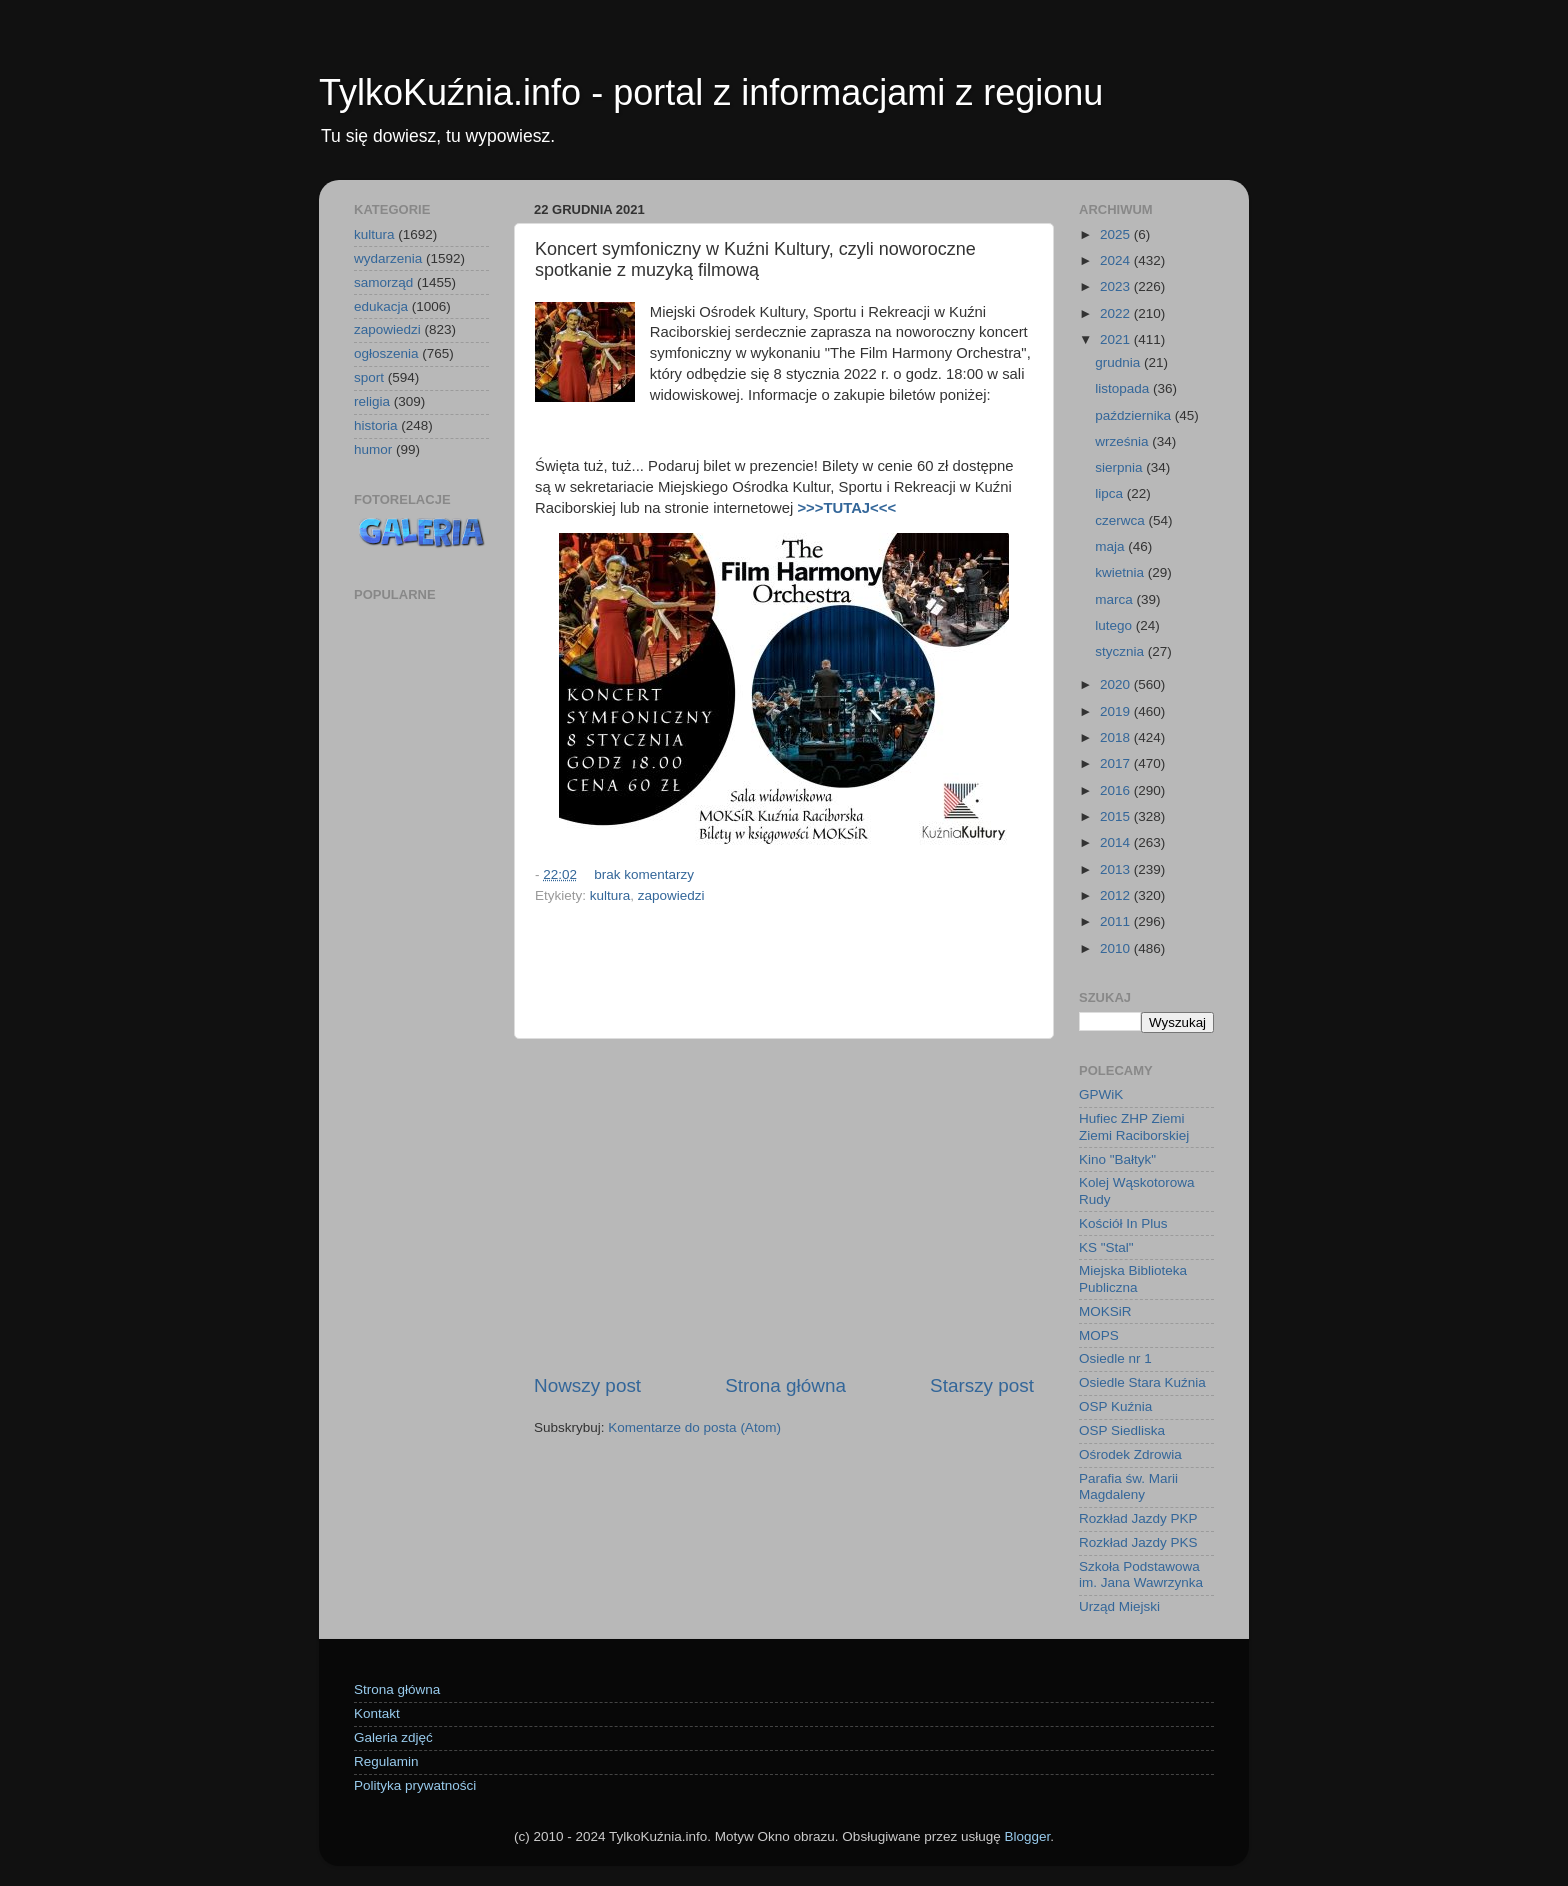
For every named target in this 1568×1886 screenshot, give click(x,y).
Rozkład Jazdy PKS (1138, 1542)
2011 (1117, 921)
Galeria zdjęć (393, 1737)
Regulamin (386, 1761)
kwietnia (1121, 572)
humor (373, 449)
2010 (1117, 948)
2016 (1117, 790)
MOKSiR (1105, 1311)
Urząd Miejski (1119, 1606)
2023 (1117, 286)
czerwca (1121, 520)
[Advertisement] (784, 1206)
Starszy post (982, 1385)
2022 (1117, 313)
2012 (1117, 895)
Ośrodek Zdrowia (1130, 1454)
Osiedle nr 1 (1115, 1358)
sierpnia (1120, 467)
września (1123, 441)
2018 (1117, 737)
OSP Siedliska (1122, 1430)
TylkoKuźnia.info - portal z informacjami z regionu (711, 92)
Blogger (1027, 1836)
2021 (1117, 339)
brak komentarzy (644, 874)
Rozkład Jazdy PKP (1138, 1518)
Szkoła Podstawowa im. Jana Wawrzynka (1141, 1574)
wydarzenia (388, 258)
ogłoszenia (386, 353)
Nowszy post (587, 1385)
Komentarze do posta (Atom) (694, 1427)
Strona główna (785, 1385)
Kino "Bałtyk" (1117, 1159)
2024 (1117, 260)
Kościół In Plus (1123, 1223)
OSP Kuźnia (1115, 1406)
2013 (1117, 869)
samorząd (383, 282)
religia (372, 401)
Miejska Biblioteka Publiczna (1133, 1278)
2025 (1117, 234)
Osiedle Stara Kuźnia (1142, 1382)
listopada (1124, 388)
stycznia (1121, 651)
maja (1111, 546)
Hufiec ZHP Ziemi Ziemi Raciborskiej (1134, 1126)
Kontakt (377, 1713)
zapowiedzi (671, 895)
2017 (1117, 763)
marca (1115, 599)
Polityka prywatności (415, 1785)
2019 (1117, 711)
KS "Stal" (1106, 1247)
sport (369, 377)
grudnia (1119, 362)
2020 (1117, 684)
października (1135, 415)
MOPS (1099, 1335)
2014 (1117, 842)
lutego (1115, 625)
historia (376, 425)
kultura (610, 895)
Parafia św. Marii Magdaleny (1128, 1486)
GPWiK (1101, 1094)
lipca (1111, 493)
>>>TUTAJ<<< (846, 508)
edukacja (381, 306)
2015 (1117, 816)
